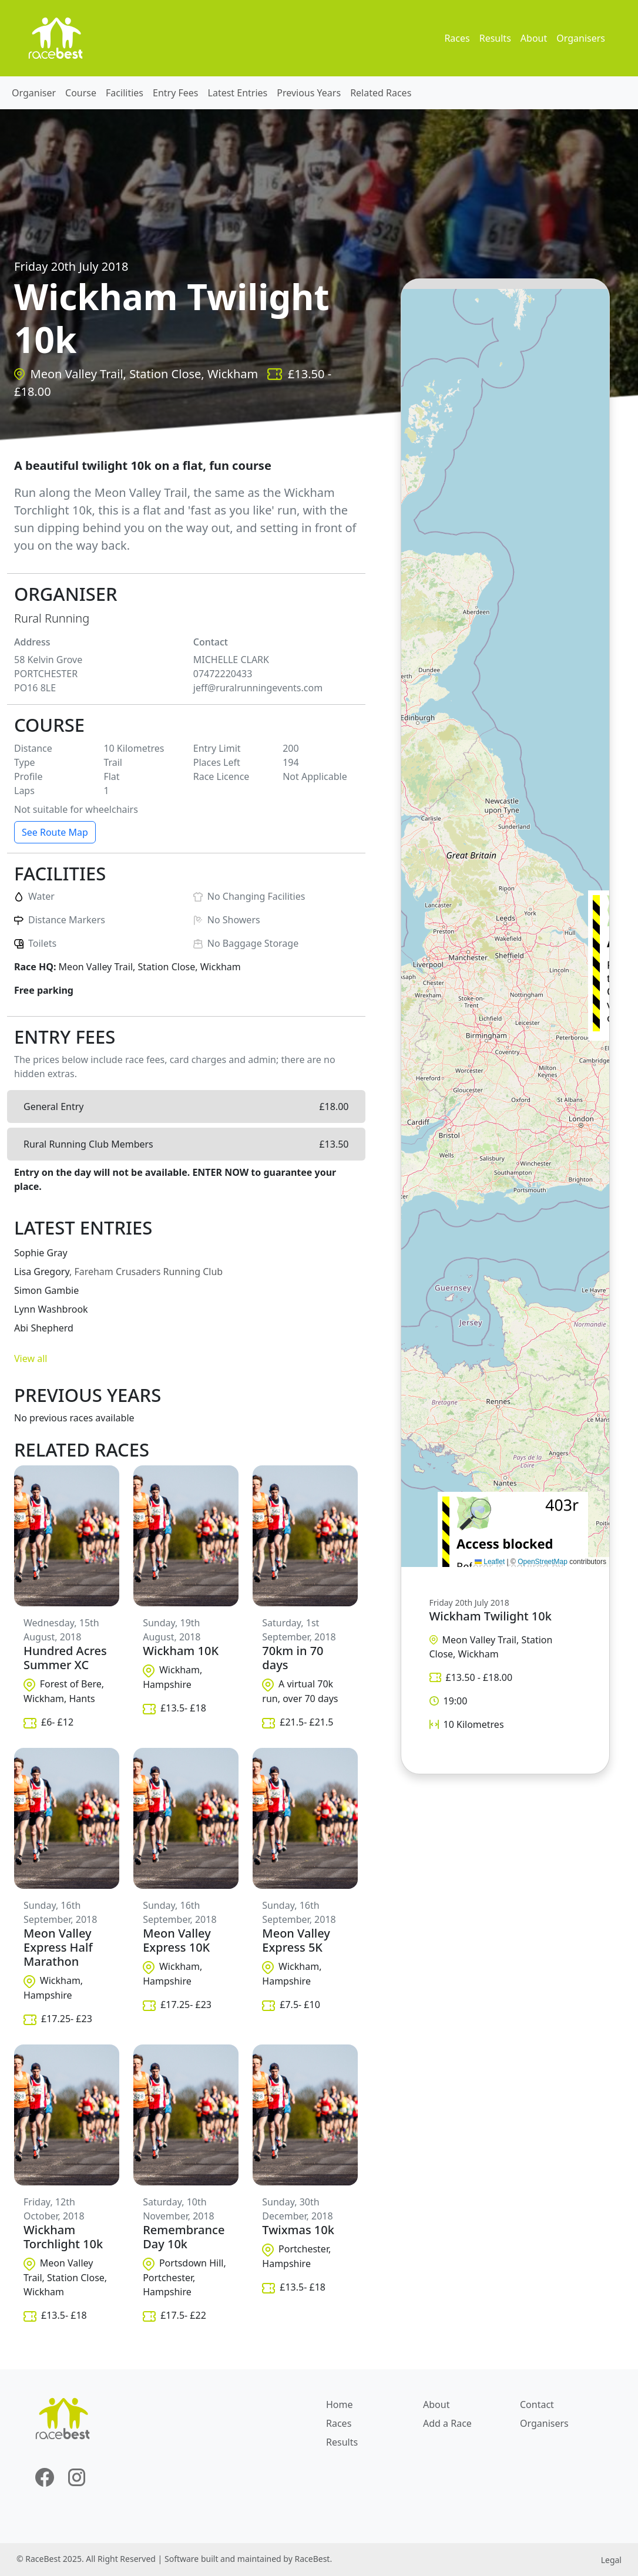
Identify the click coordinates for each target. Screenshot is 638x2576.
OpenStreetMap (543, 1562)
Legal (611, 2559)
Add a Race (447, 2423)
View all (30, 1358)
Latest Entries (238, 92)
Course (80, 92)
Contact (537, 2404)
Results (495, 38)
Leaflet (490, 1562)
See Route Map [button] (55, 832)
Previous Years (309, 92)
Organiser (34, 92)
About (534, 38)
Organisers (580, 38)
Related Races (380, 92)
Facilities (124, 92)
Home (339, 2404)
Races (456, 38)
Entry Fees (176, 92)
